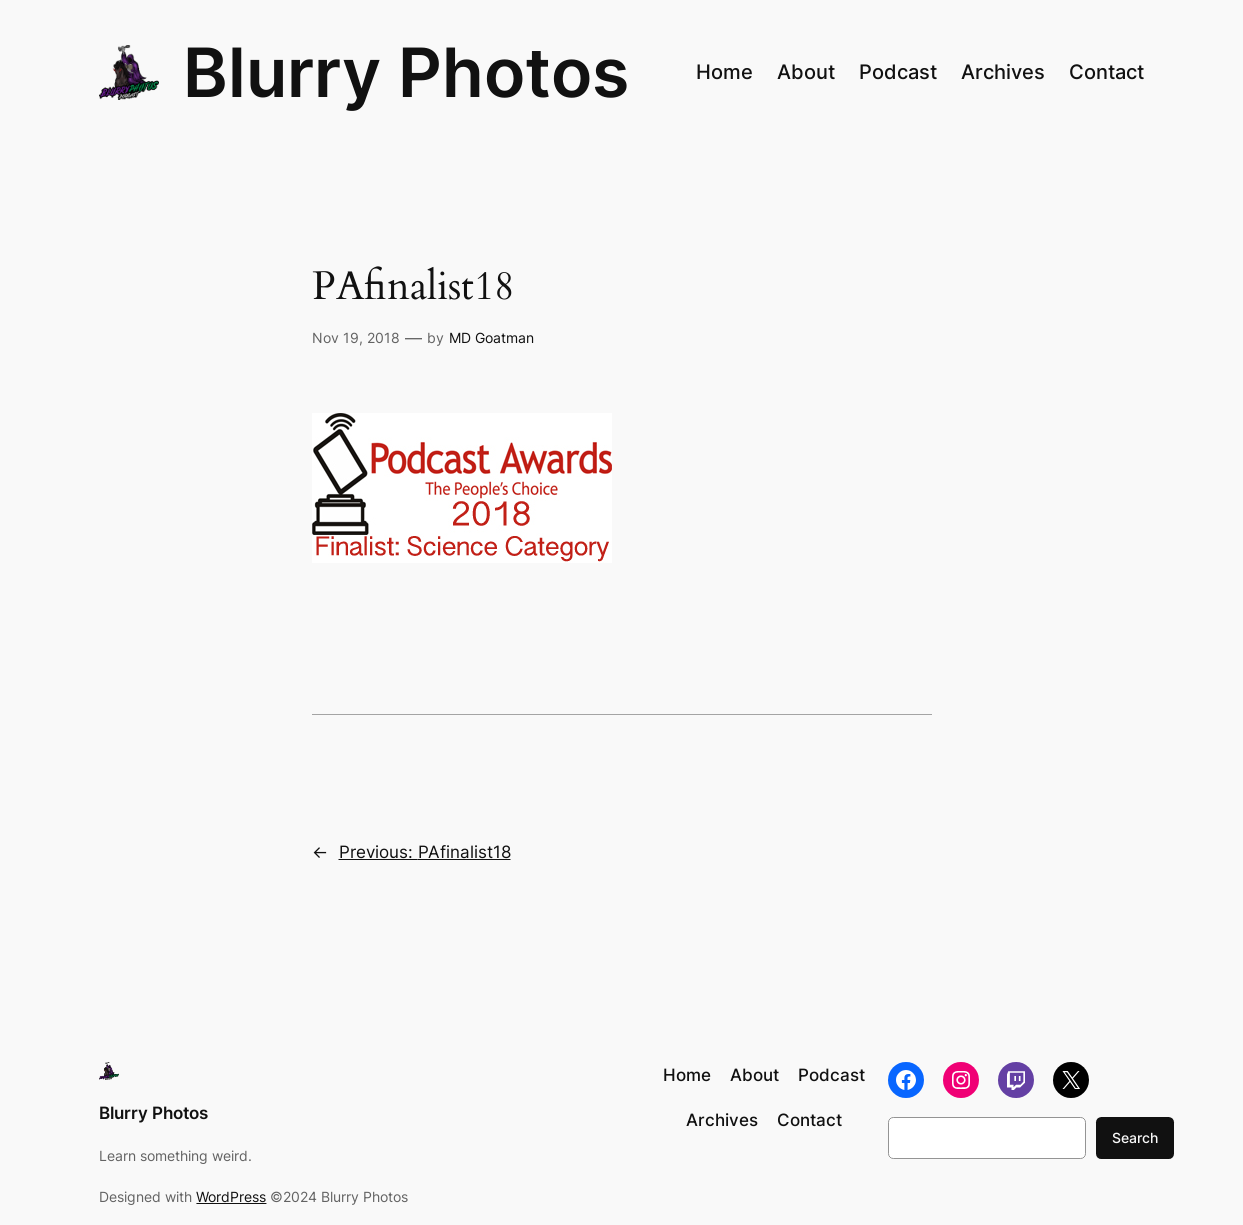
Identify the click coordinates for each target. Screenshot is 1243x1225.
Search (1135, 1137)
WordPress (231, 1196)
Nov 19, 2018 (356, 337)
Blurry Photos (406, 72)
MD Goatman (491, 337)
